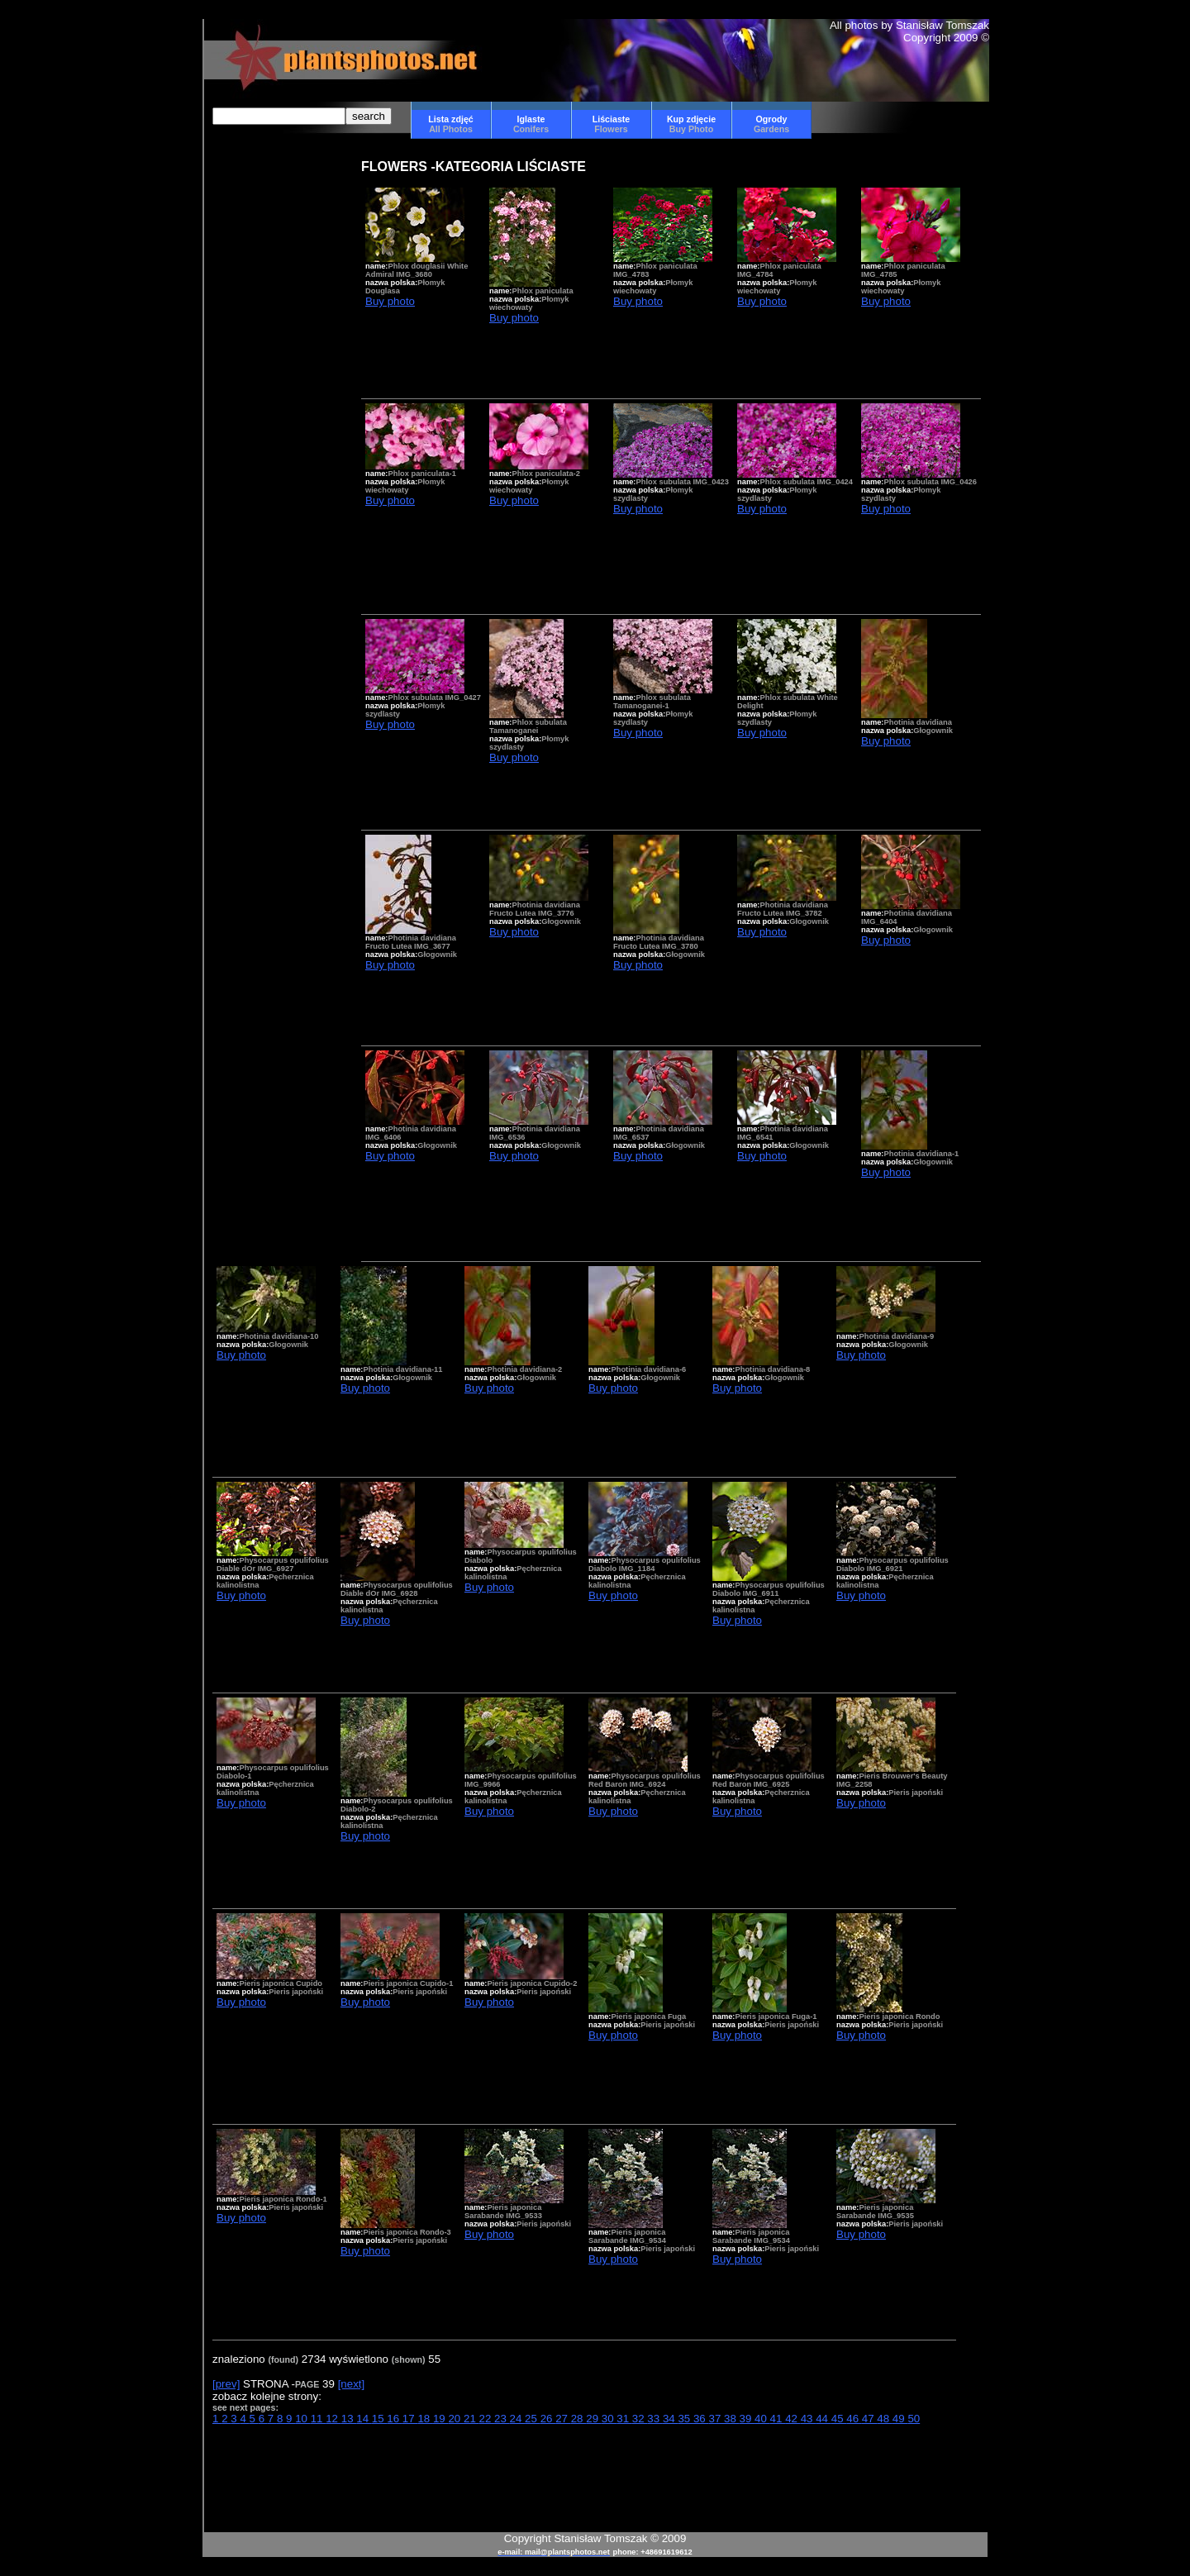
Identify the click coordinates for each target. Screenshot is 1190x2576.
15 (380, 2418)
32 (640, 2418)
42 (793, 2418)
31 (624, 2418)
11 (318, 2418)
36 (701, 2418)
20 (456, 2418)
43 (808, 2418)
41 (778, 2418)
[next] (351, 2384)
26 (548, 2418)
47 (870, 2418)
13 (349, 2418)
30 (609, 2418)
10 (303, 2418)
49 (900, 2418)
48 (884, 2418)
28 (579, 2418)
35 (685, 2418)
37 (716, 2418)
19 (441, 2418)
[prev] (226, 2384)
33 (655, 2418)
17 (410, 2418)
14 (364, 2418)
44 (823, 2418)
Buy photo (390, 301)
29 (594, 2418)
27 (563, 2418)
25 (532, 2418)
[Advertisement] (262, 424)
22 (487, 2418)
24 (518, 2418)
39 (747, 2418)
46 (854, 2418)
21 (471, 2418)
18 (425, 2418)
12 (333, 2418)
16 (394, 2418)
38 (732, 2418)
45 (839, 2418)
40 (762, 2418)
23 (502, 2418)
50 (913, 2418)
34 (670, 2418)
